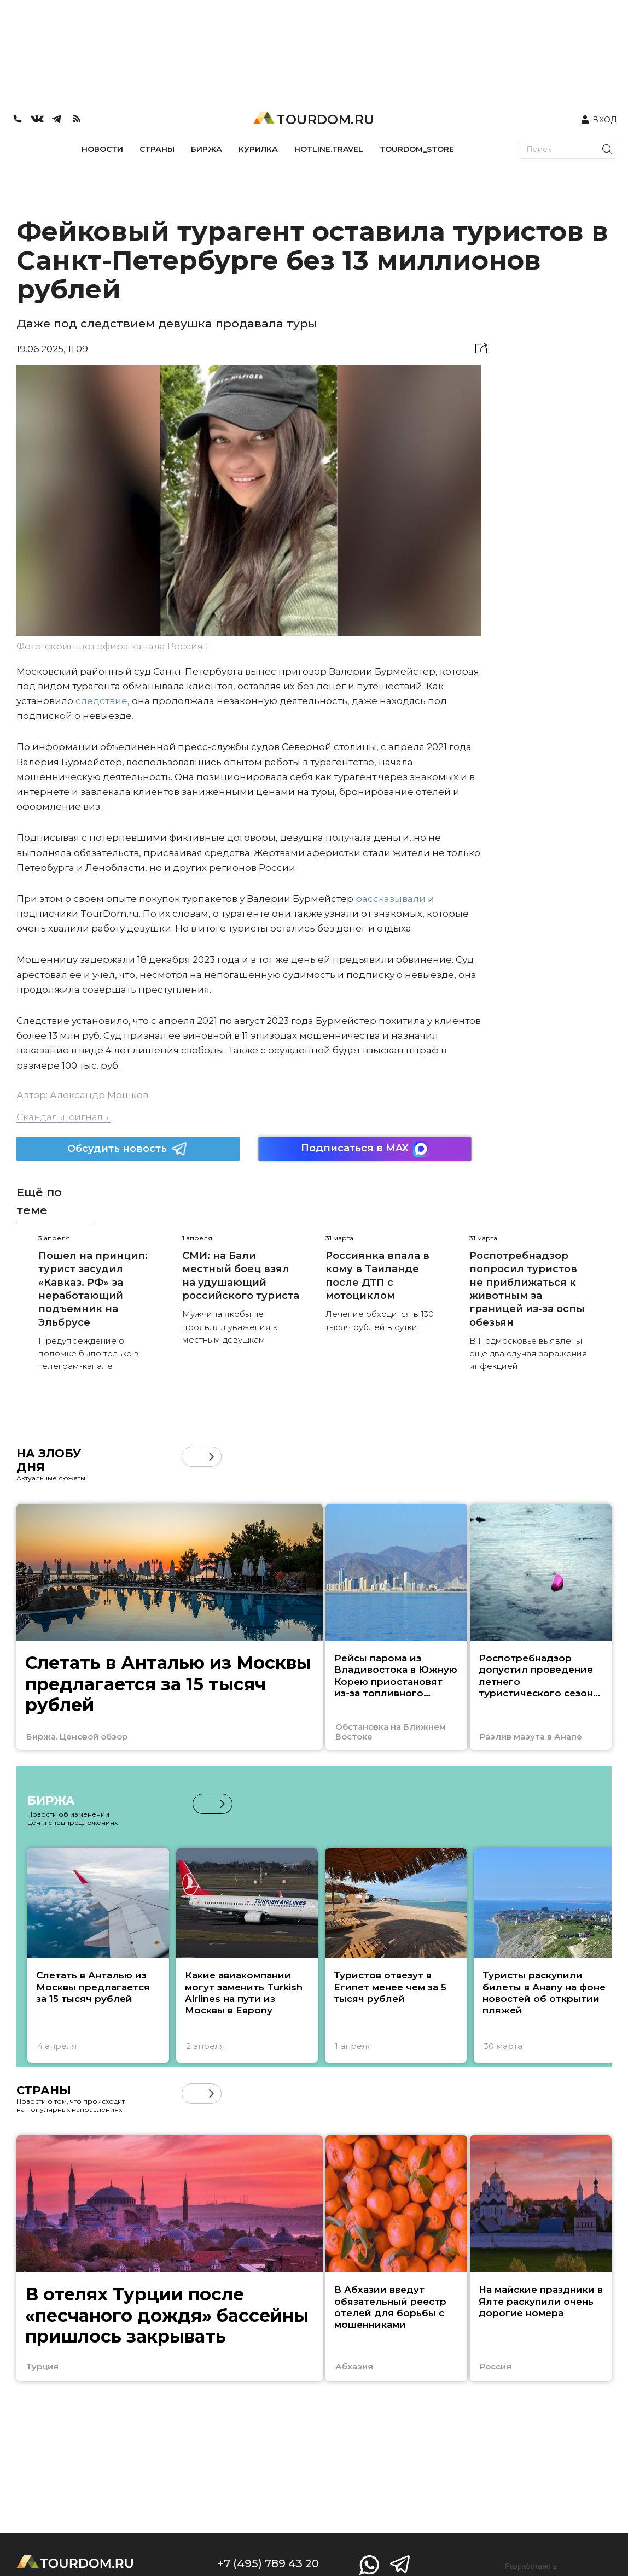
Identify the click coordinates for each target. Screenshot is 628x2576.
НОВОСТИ (102, 149)
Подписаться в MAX (365, 1149)
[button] (211, 1457)
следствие (101, 700)
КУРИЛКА (258, 149)
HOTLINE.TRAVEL (328, 149)
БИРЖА (206, 149)
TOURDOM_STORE (417, 149)
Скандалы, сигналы (63, 1116)
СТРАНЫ (157, 149)
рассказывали (391, 898)
